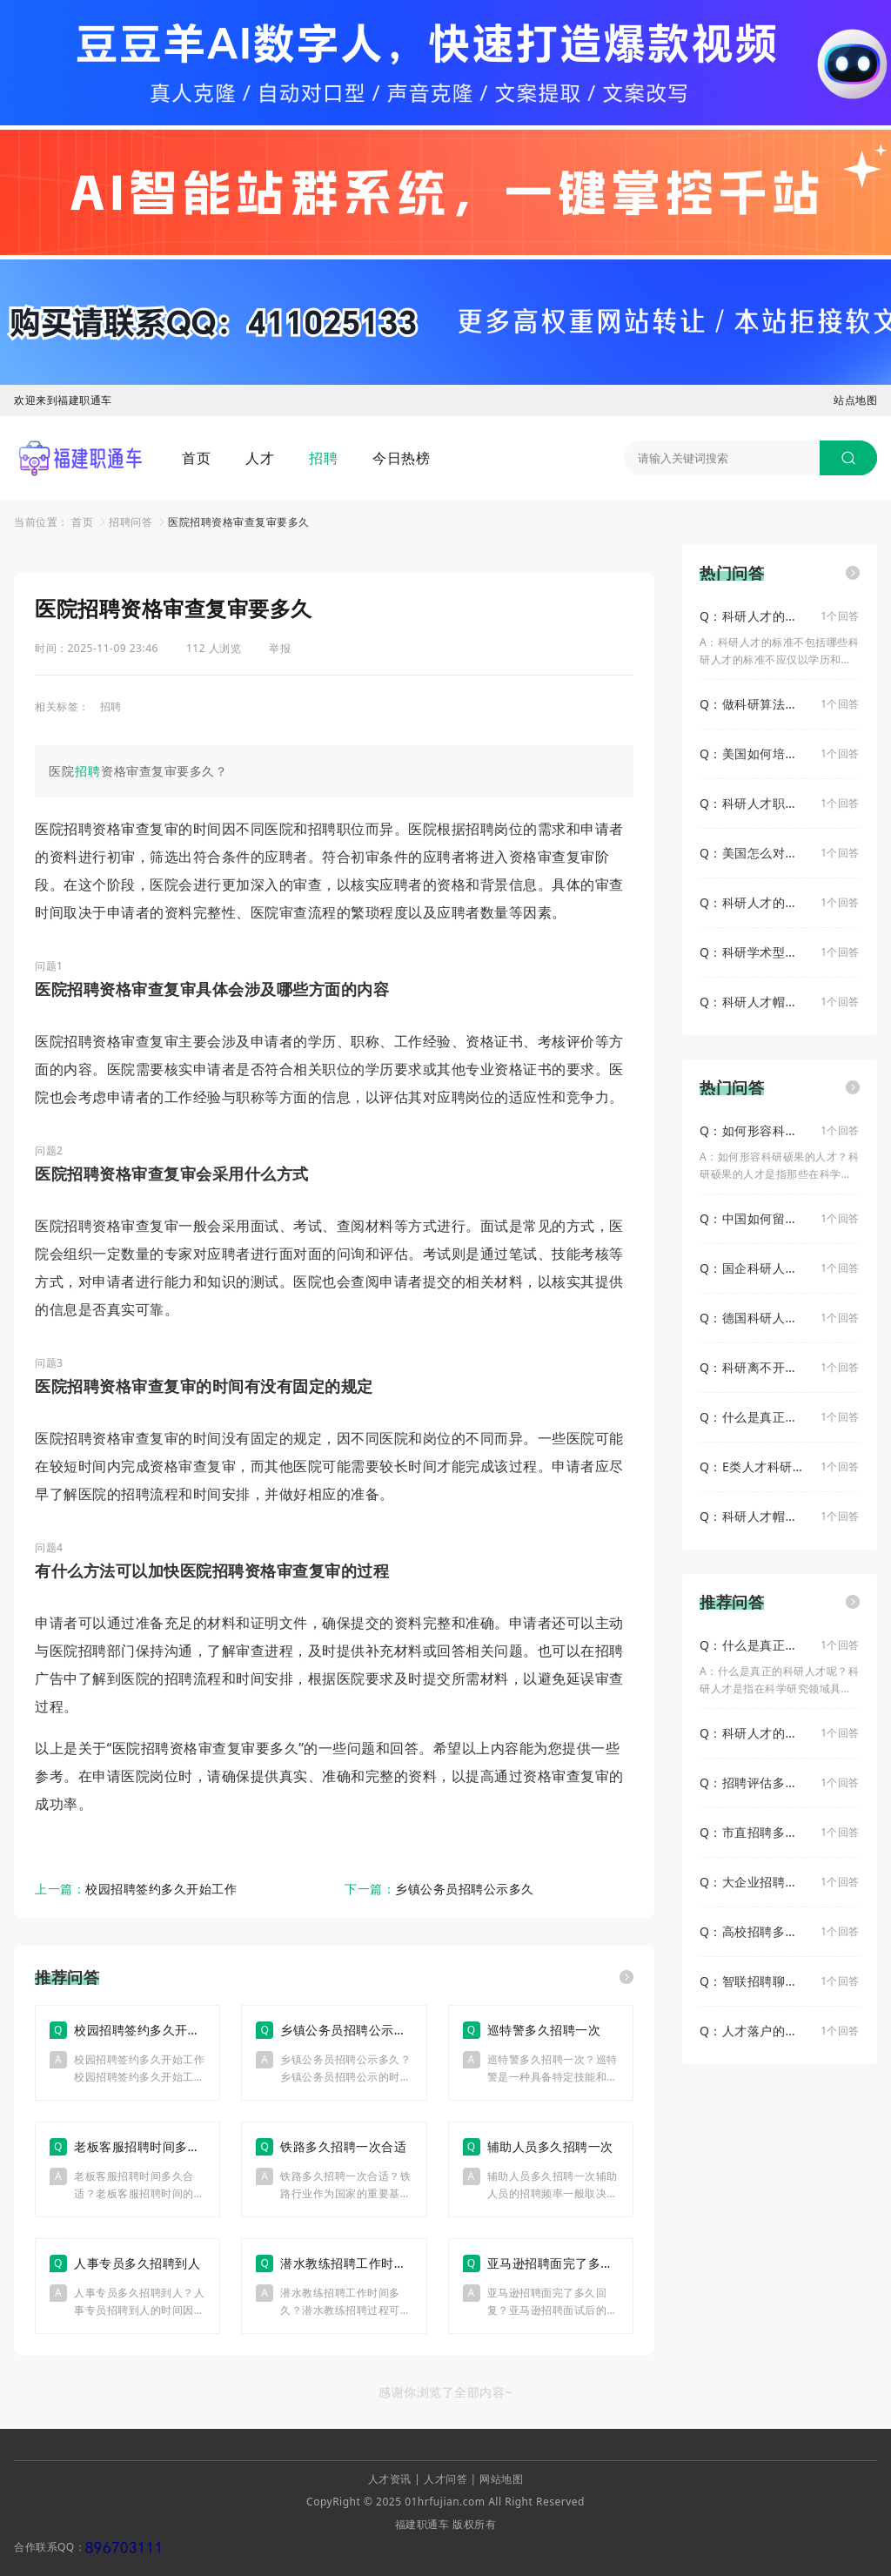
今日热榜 (401, 457)
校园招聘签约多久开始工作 (161, 1888)
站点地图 (855, 400)
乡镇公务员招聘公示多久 (464, 1888)
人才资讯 (390, 2479)
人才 (259, 457)
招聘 (323, 457)
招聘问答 (130, 522)
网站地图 (501, 2479)
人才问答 (445, 2479)
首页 (196, 457)
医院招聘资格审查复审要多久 (239, 522)
